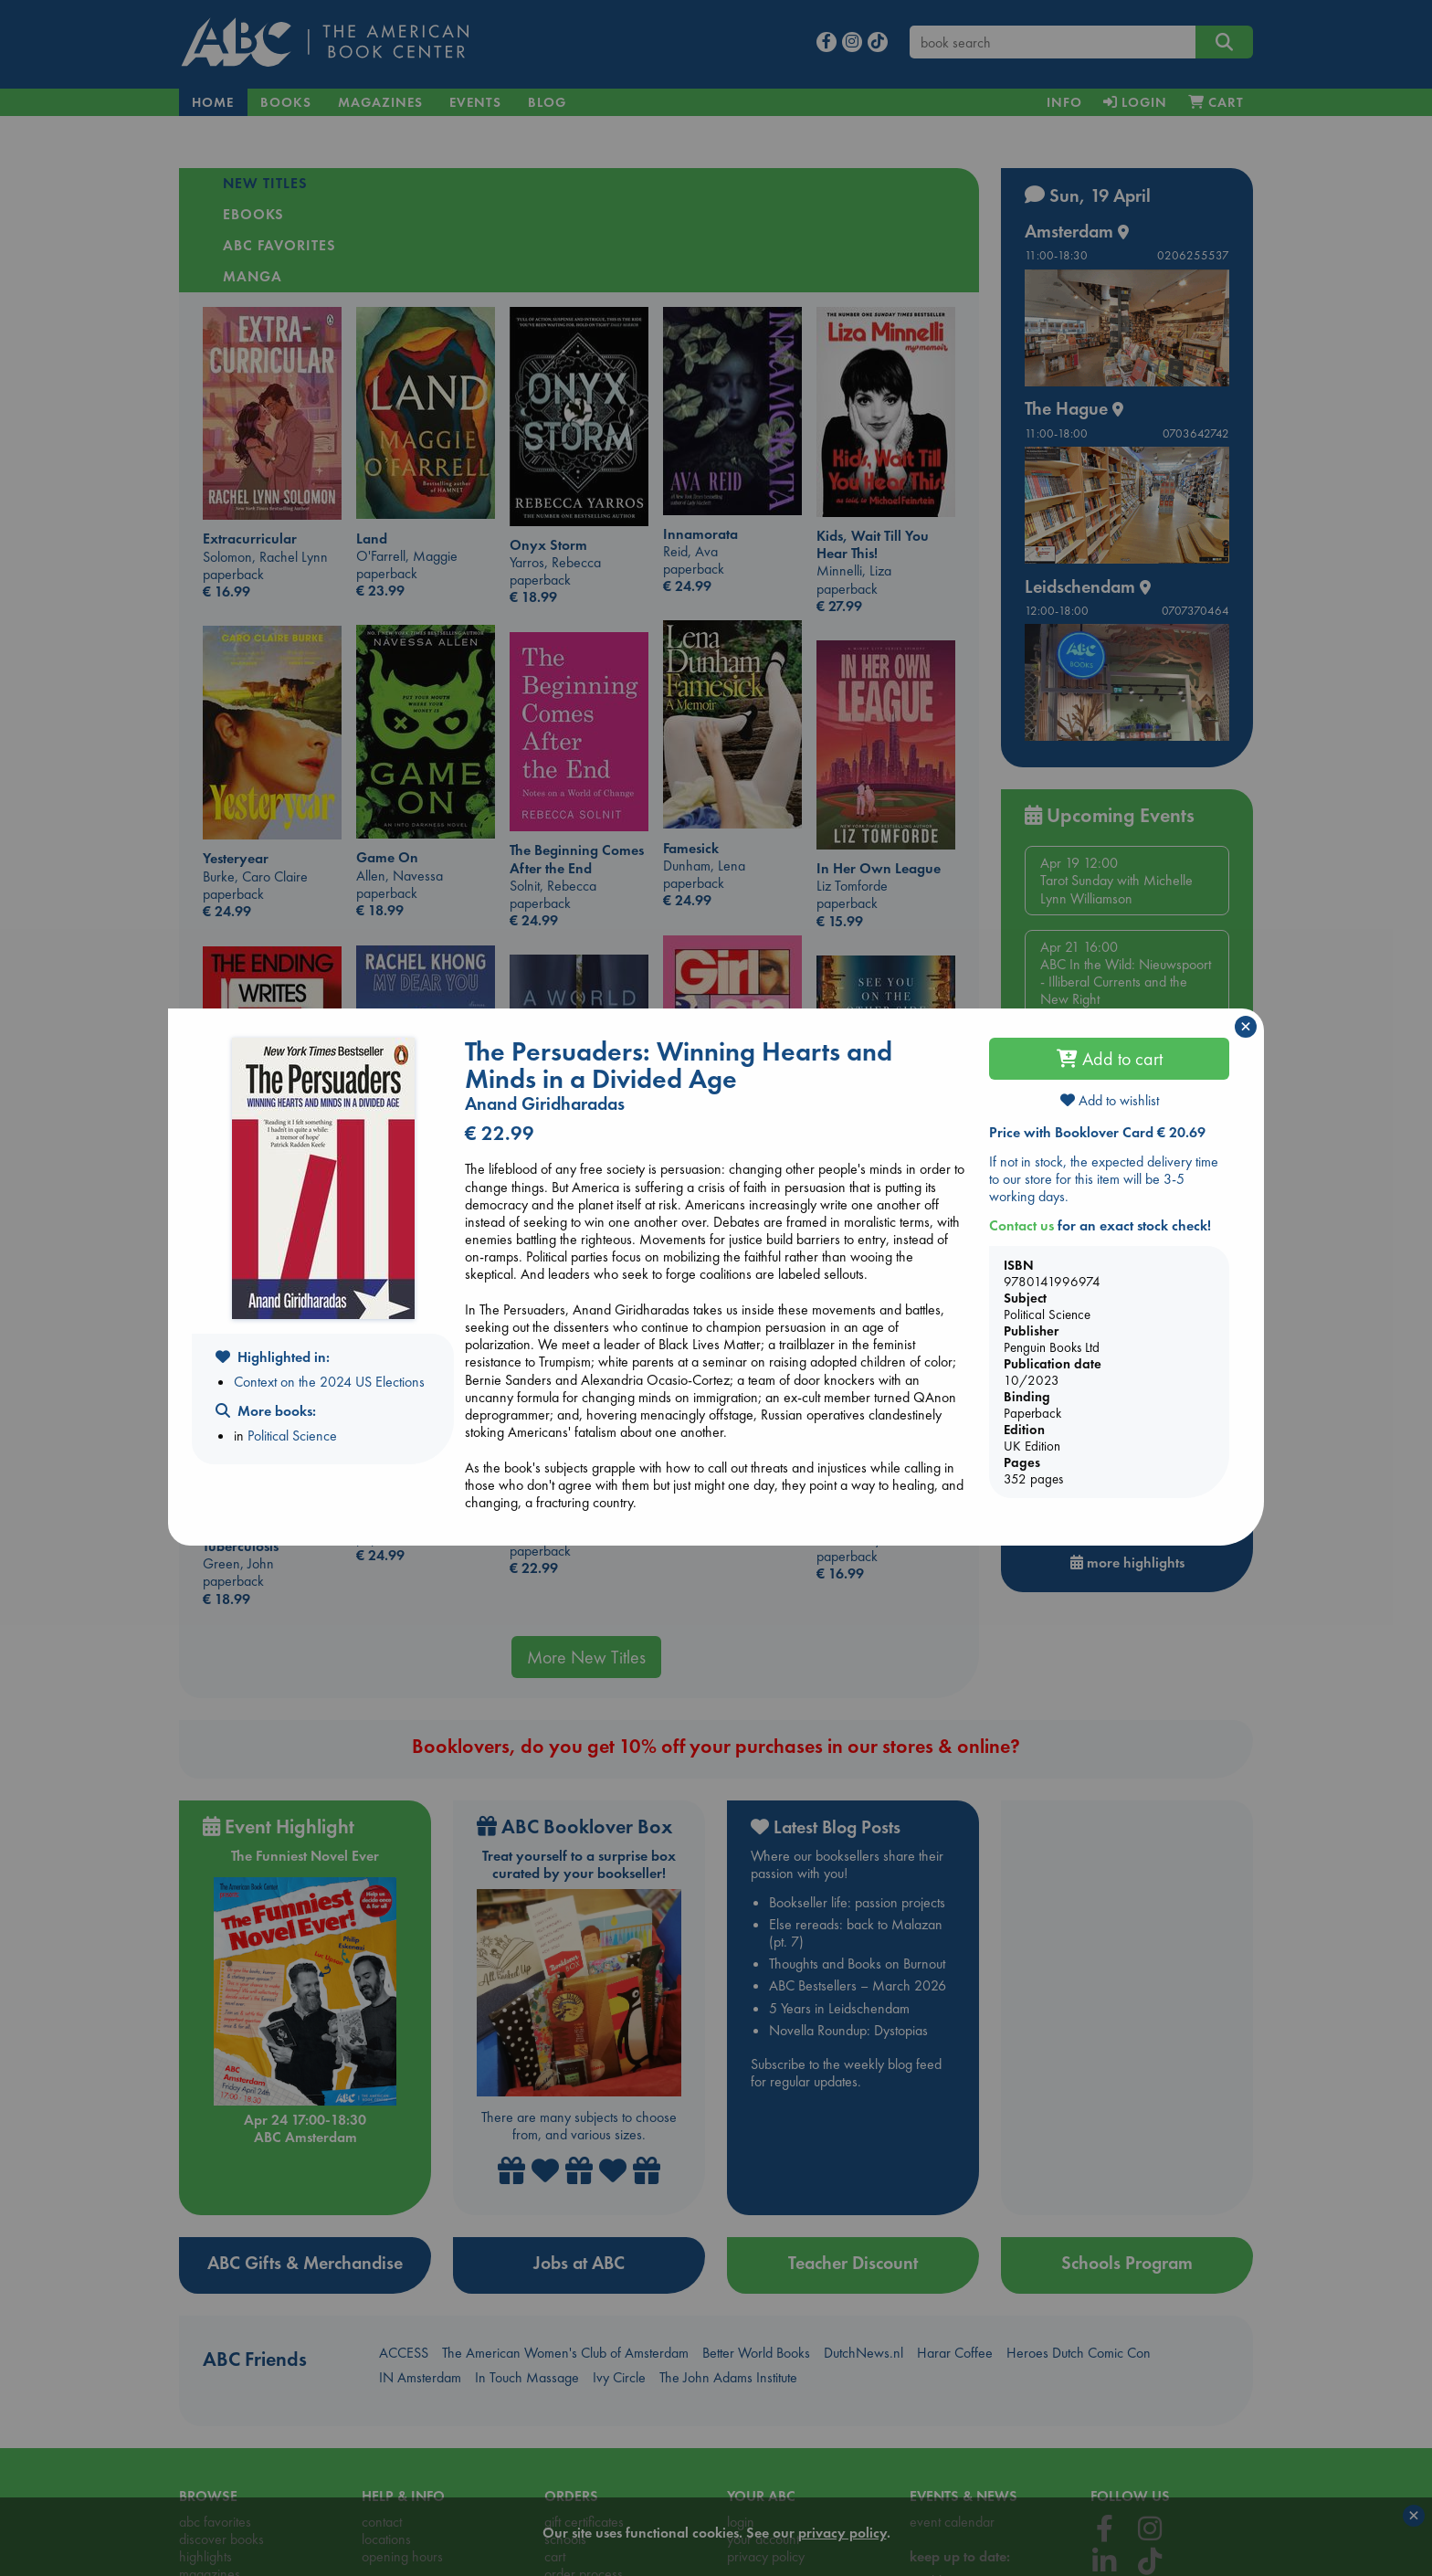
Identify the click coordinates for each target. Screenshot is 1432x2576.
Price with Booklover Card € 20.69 (1097, 1132)
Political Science (292, 1435)
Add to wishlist (1109, 1100)
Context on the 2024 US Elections (329, 1381)
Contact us (1021, 1225)
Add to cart (1110, 1059)
